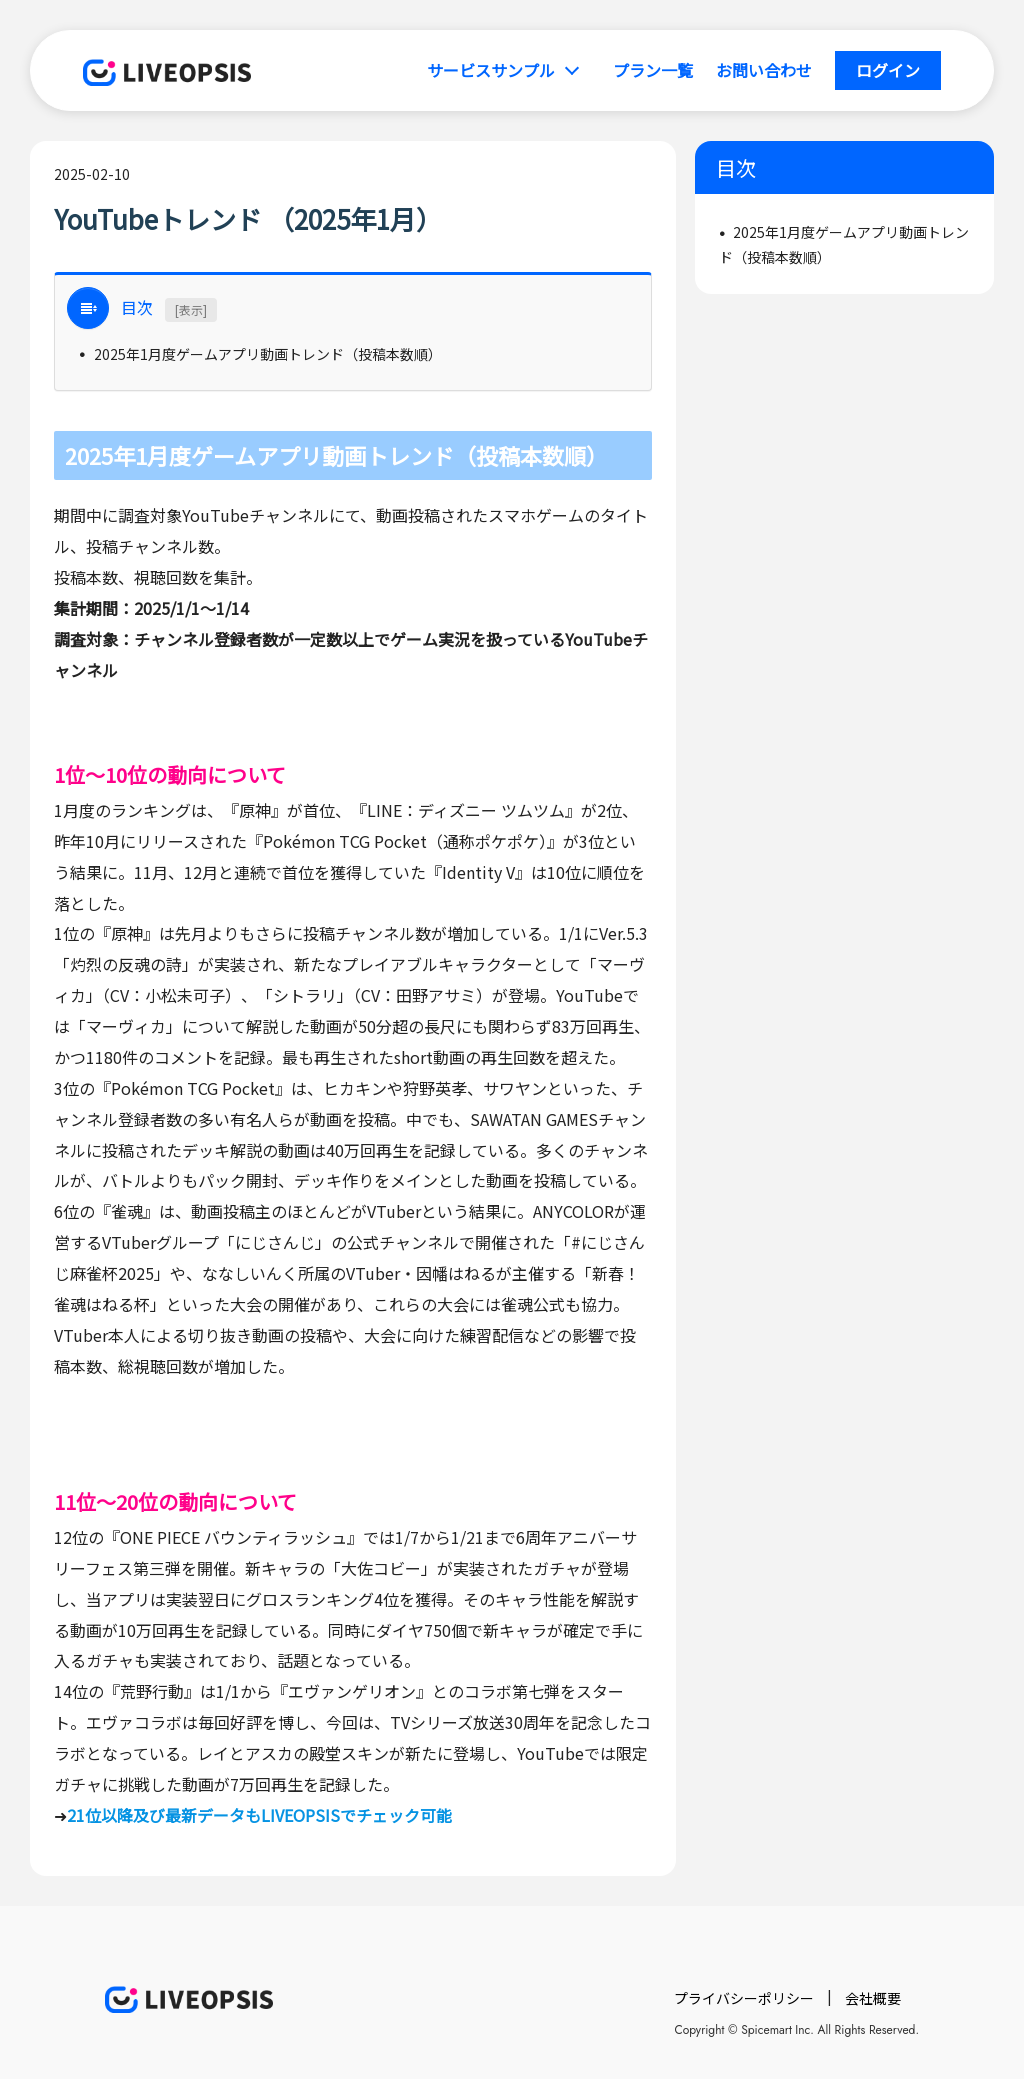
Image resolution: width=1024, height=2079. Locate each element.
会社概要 (873, 1998)
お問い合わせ (764, 70)
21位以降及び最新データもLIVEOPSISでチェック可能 (259, 1815)
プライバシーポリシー (744, 1998)
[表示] (191, 309)
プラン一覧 (653, 70)
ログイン (888, 70)
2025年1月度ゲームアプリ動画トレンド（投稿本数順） (268, 354)
